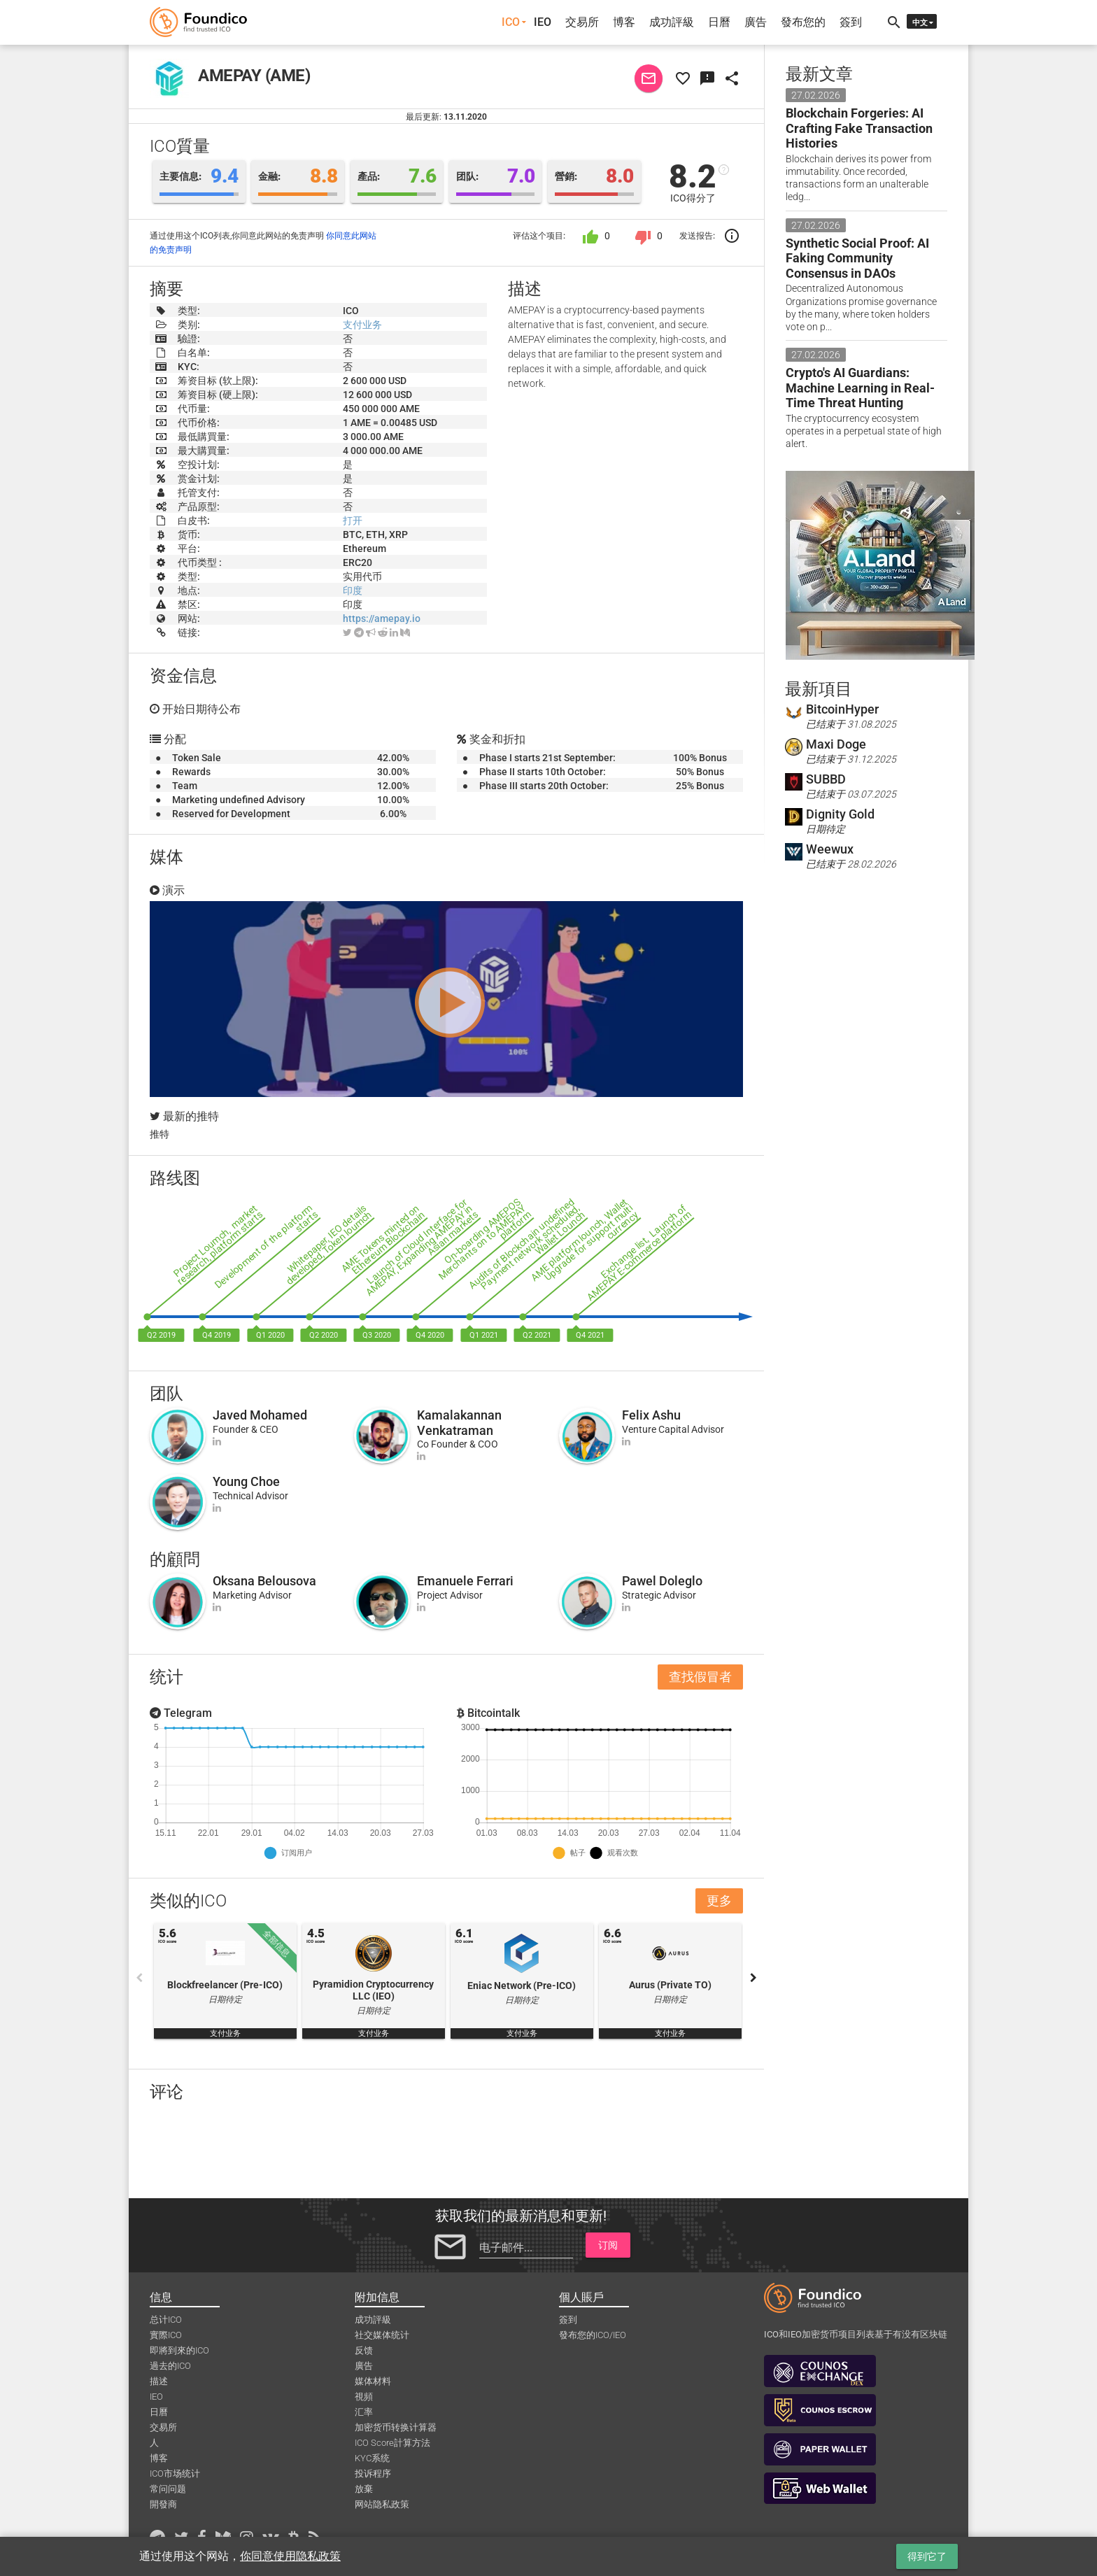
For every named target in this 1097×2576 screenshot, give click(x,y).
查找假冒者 (700, 1676)
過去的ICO (170, 2366)
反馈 (364, 2350)
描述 (159, 2381)
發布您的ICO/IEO (592, 2335)
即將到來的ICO (179, 2350)
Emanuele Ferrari (465, 1580)
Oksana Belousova (264, 1580)
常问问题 (168, 2489)
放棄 (364, 2489)
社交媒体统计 (382, 2335)
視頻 (364, 2396)
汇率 (364, 2412)
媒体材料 (373, 2381)
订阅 (608, 2245)
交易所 (582, 22)
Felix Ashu (651, 1415)
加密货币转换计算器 (396, 2427)
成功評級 (671, 22)
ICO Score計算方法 (392, 2442)
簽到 (851, 22)
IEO (542, 22)
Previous (139, 1978)
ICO (511, 22)
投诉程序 (373, 2473)
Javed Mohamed (260, 1415)
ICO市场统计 (175, 2473)
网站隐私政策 (382, 2504)
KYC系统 (372, 2458)
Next (753, 1978)
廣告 (755, 22)
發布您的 (803, 22)
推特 (159, 1134)
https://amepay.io (381, 618)
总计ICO (166, 2319)
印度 (352, 590)
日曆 (719, 22)
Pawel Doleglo (662, 1580)
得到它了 (927, 2556)
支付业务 (362, 324)
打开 (352, 520)
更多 (719, 1900)
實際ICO (166, 2335)
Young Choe (246, 1481)
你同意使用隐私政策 (290, 2556)
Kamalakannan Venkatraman (459, 1423)
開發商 (163, 2504)
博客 (624, 22)
